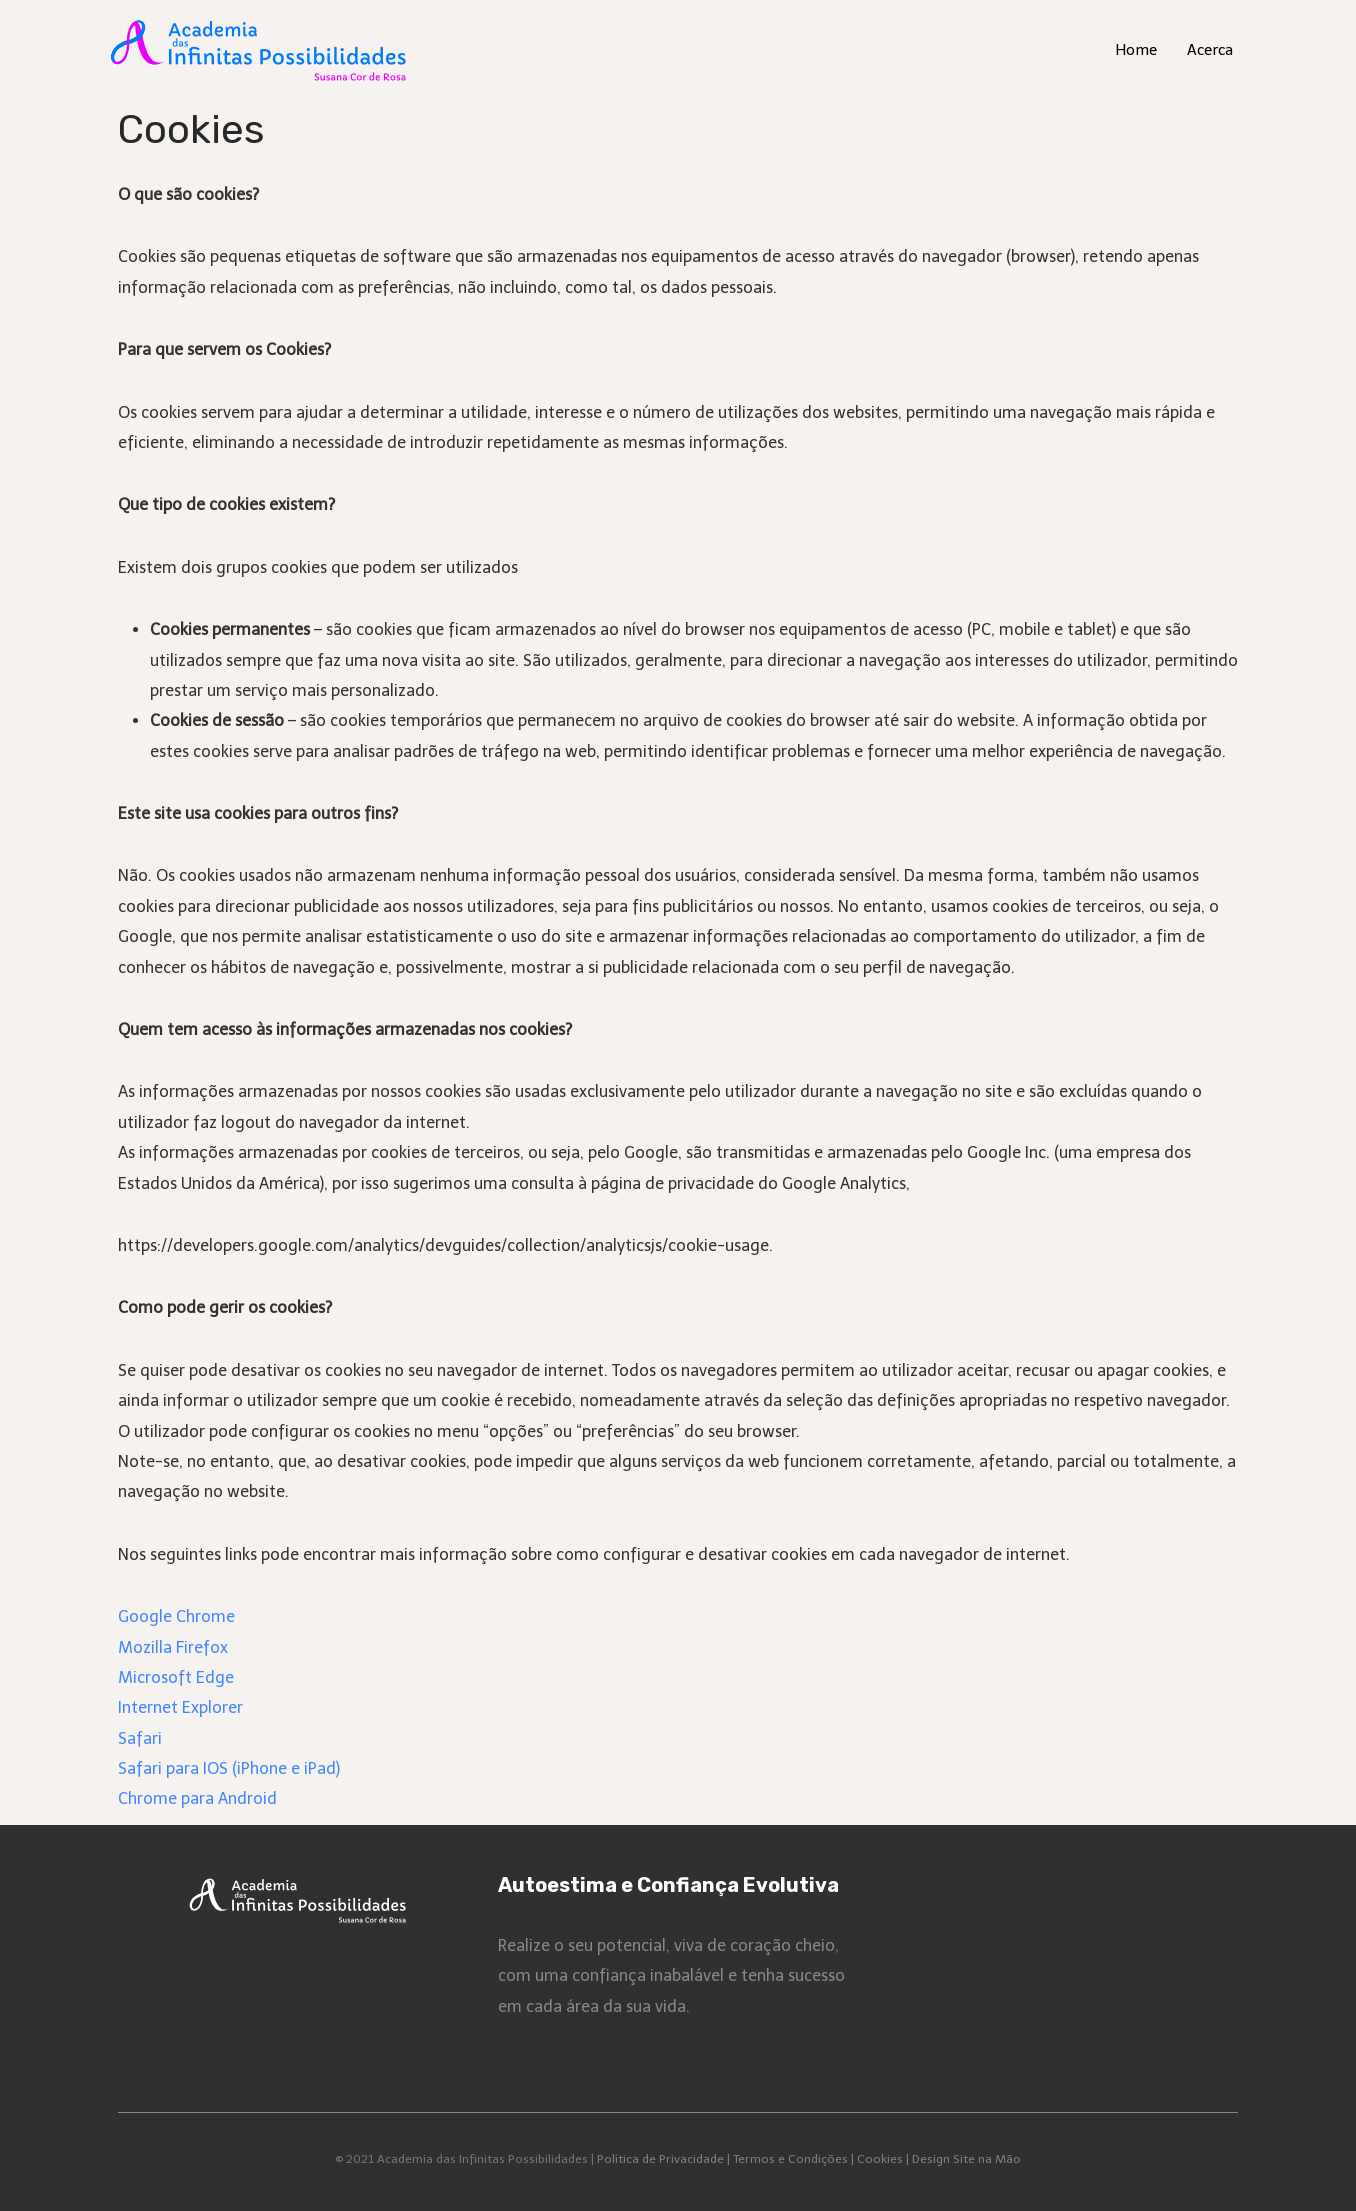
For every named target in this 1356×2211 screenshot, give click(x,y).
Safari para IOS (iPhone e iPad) (229, 1768)
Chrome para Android (197, 1798)
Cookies (880, 2159)
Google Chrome (176, 1616)
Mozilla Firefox (173, 1647)
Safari (140, 1738)
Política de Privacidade (660, 2159)
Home (1136, 50)
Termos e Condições (790, 2159)
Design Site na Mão (966, 2159)
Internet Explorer (180, 1707)
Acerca (1210, 50)
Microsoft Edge (176, 1677)
